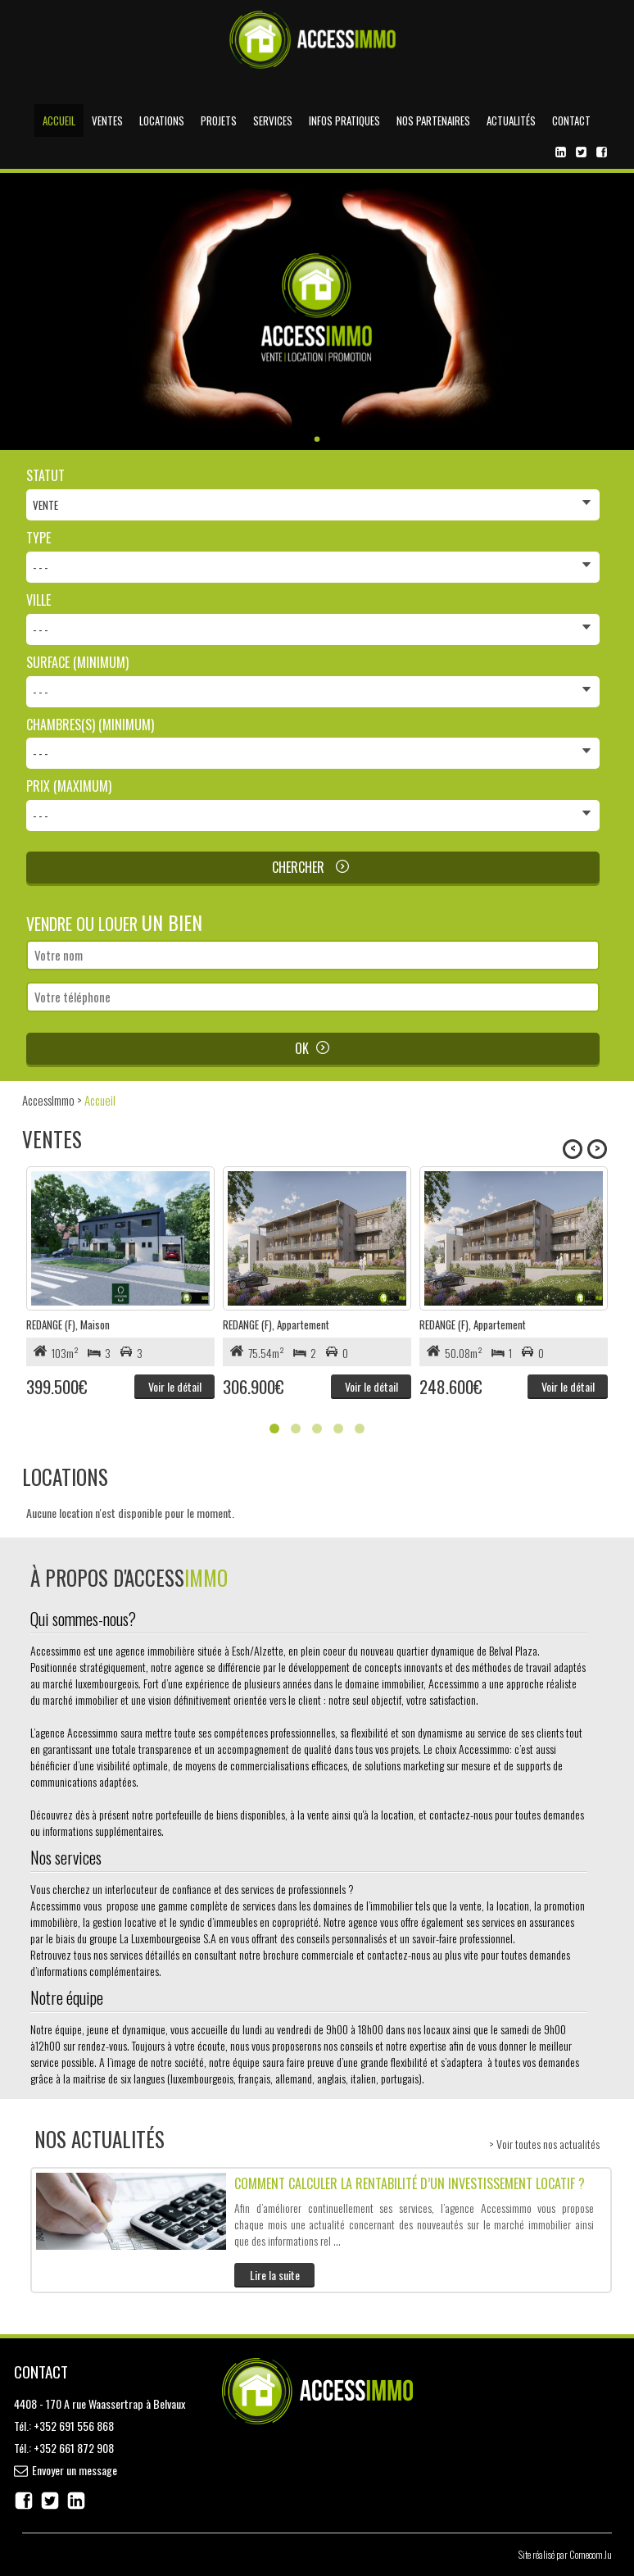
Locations (161, 120)
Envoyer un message (74, 2469)
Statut (45, 475)
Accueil (59, 120)
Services (272, 120)
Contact (571, 120)
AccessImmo (48, 1100)
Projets (219, 120)
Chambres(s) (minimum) (90, 725)
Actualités (511, 120)
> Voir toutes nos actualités (544, 2143)
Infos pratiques (344, 120)
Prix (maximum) (68, 786)
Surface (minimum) (77, 662)
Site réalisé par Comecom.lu (565, 2554)
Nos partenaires (433, 120)
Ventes (107, 120)
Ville (38, 600)
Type (38, 538)
